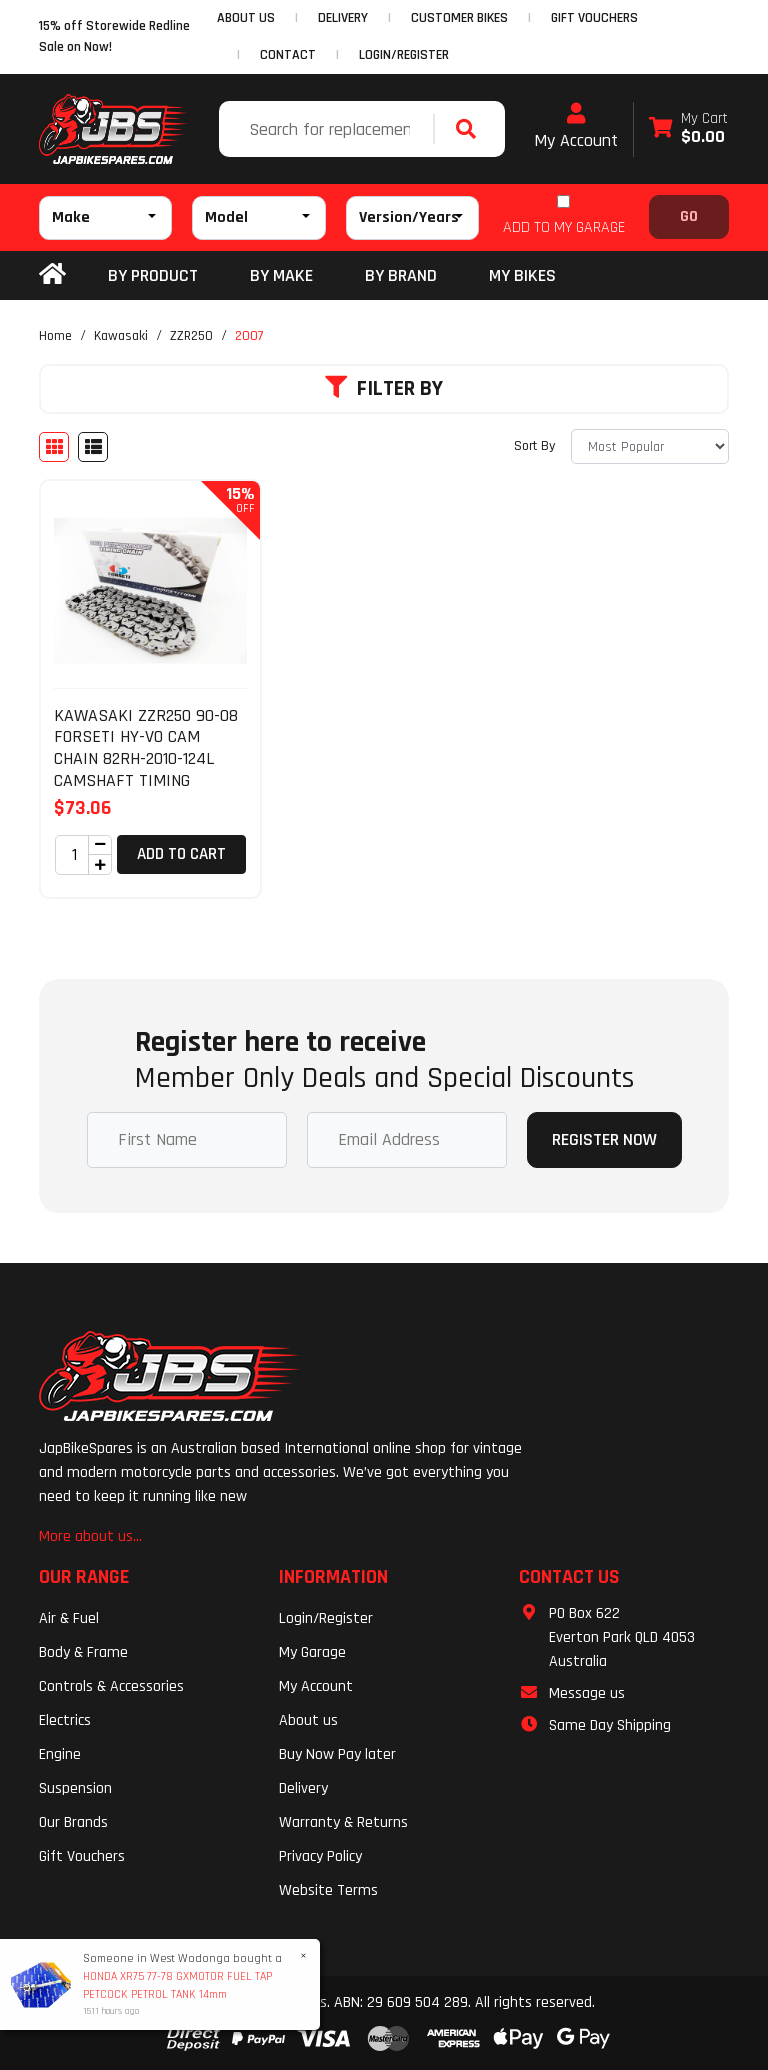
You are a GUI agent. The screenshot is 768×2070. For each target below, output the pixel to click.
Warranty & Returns (343, 1822)
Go (689, 216)
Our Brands (73, 1822)
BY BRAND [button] (401, 275)
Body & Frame (83, 1652)
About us (308, 1720)
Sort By (534, 446)
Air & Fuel (69, 1618)
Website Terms (328, 1890)
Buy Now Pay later (337, 1754)
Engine (60, 1754)
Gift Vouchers (82, 1856)
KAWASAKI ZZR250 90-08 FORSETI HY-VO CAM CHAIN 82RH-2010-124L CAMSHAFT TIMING (146, 748)
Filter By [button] (384, 389)
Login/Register (404, 55)
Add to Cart (181, 854)
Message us (587, 1693)
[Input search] (328, 129)
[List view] (93, 447)
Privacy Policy (320, 1856)
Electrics (65, 1720)
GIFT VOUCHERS (594, 18)
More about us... (90, 1536)
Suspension (75, 1788)
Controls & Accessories (111, 1686)
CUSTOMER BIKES (459, 18)
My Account (576, 127)
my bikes (522, 275)
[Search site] (471, 129)
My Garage (312, 1652)
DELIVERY (343, 18)
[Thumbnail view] (54, 447)
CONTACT (288, 55)
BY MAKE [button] (281, 275)
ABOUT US (246, 18)
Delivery (303, 1788)
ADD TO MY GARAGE (564, 227)
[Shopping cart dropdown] (688, 129)
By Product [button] (153, 275)
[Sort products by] (650, 446)
